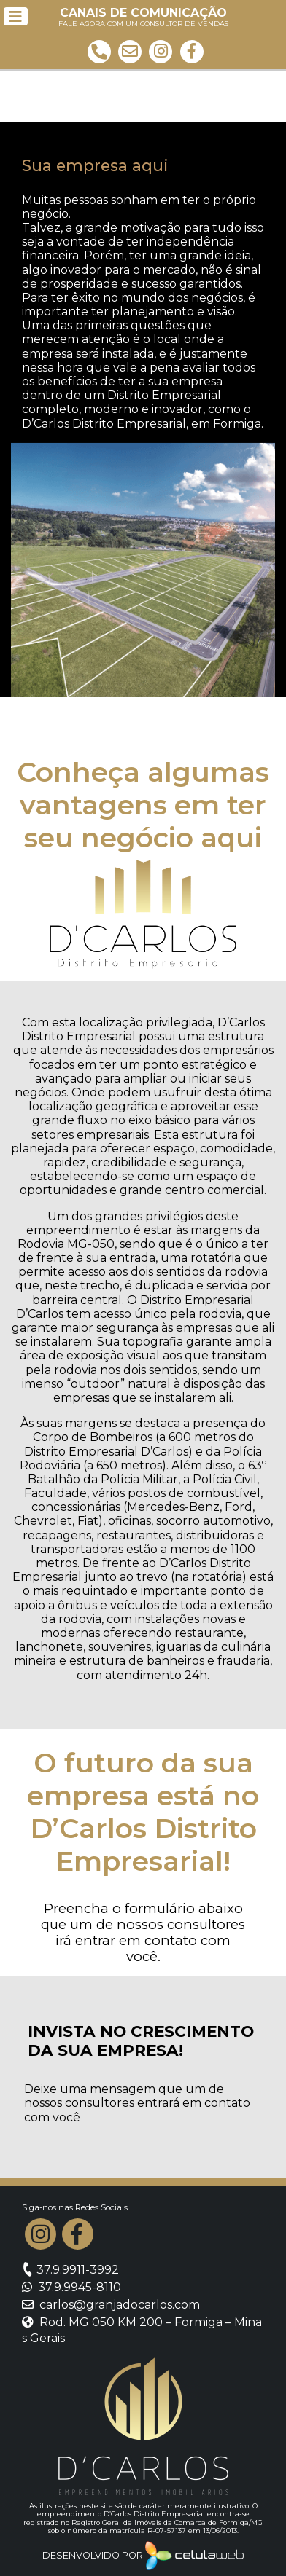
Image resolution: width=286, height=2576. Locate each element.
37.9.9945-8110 (71, 2287)
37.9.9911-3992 (70, 2270)
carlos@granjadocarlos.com (111, 2305)
